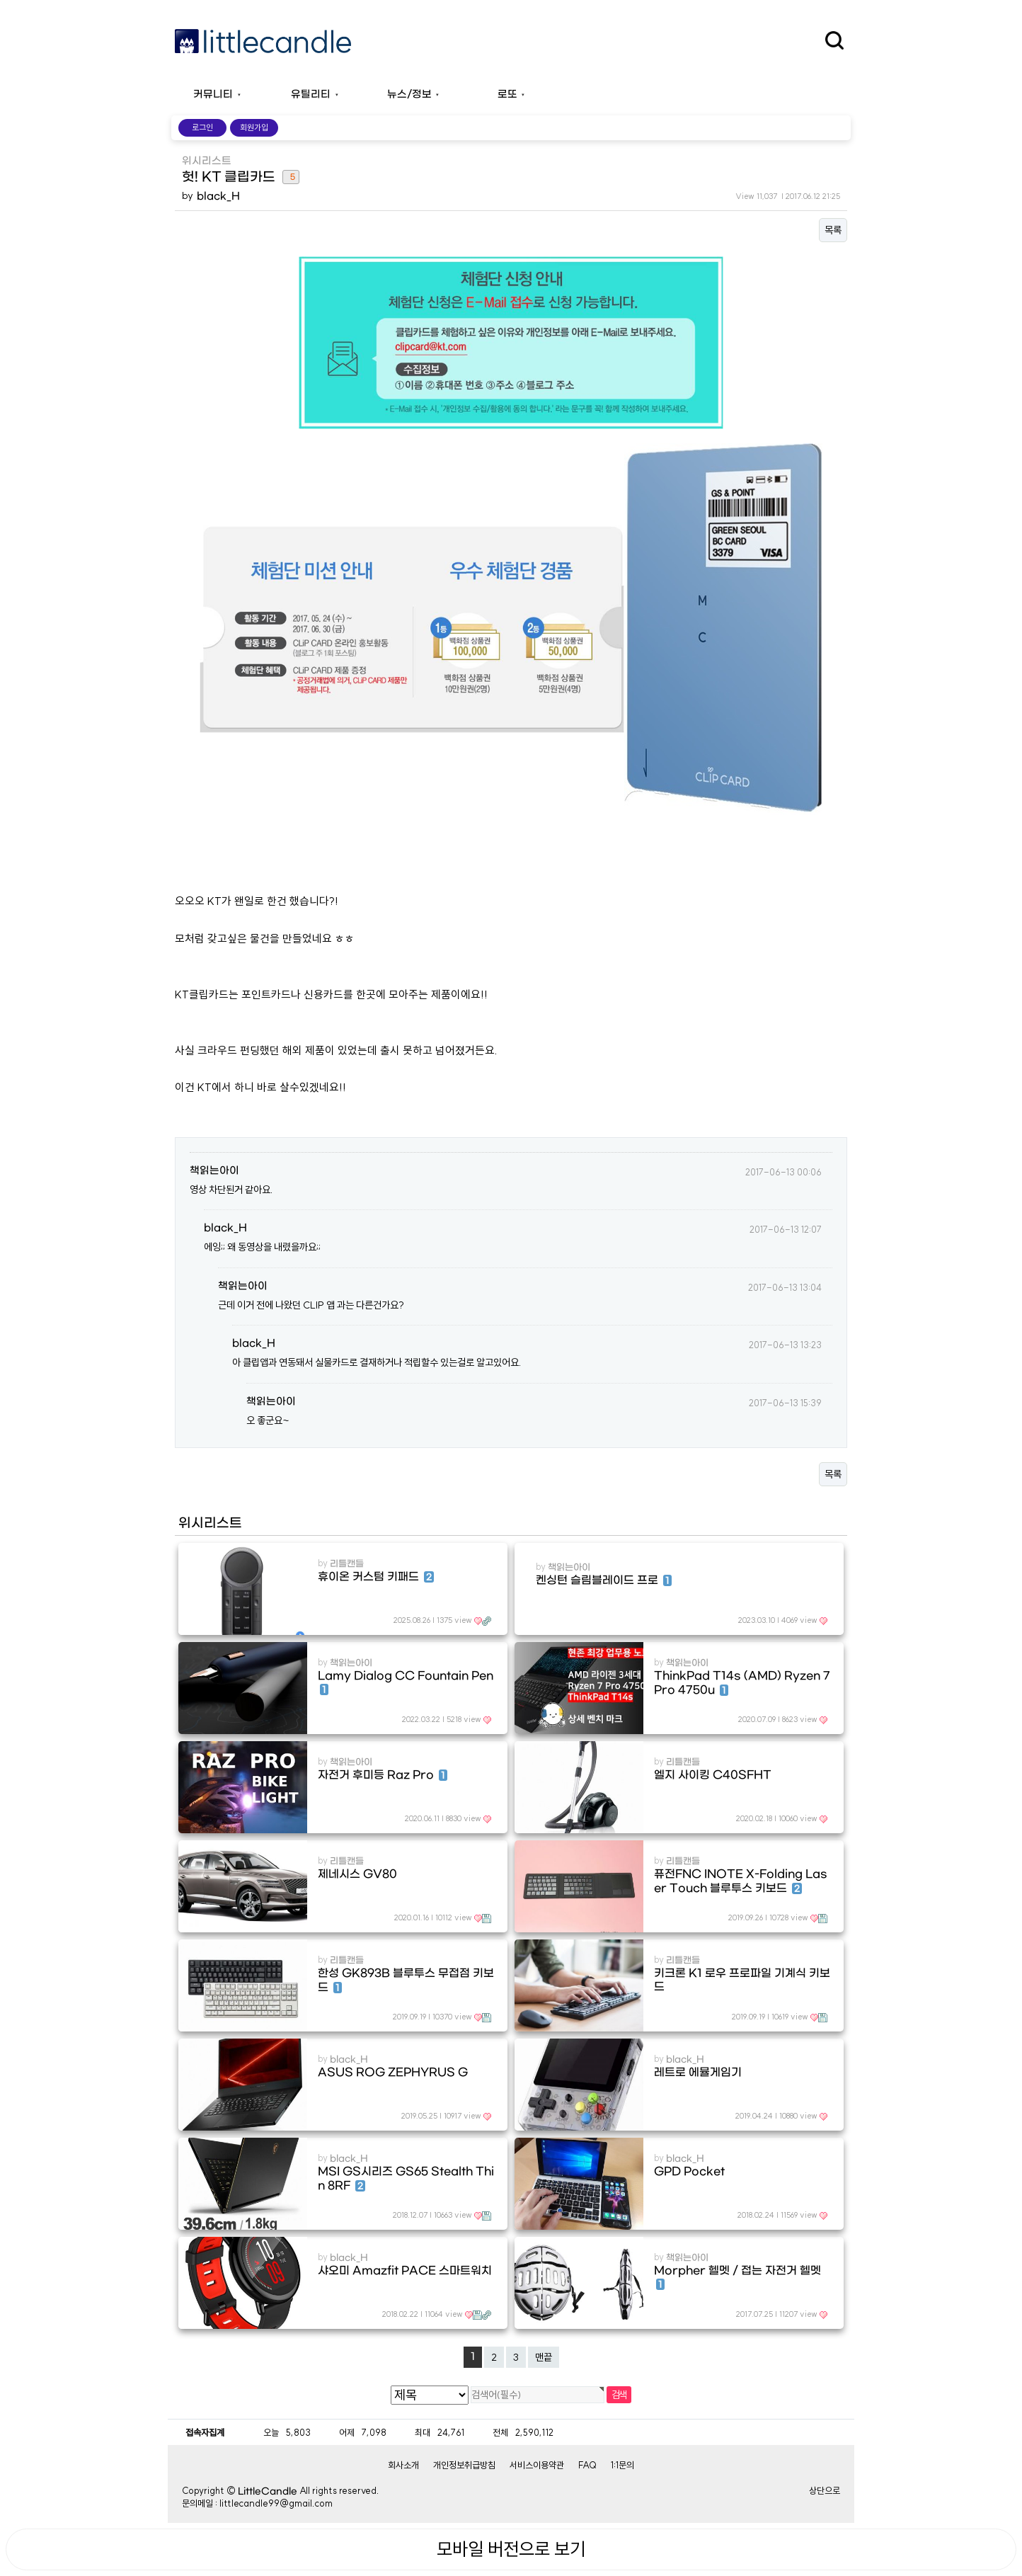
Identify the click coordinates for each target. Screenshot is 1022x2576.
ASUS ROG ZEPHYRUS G (393, 2072)
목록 (833, 230)
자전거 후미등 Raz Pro (382, 1775)
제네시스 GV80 (357, 1874)
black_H (218, 196)
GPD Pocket (689, 2171)
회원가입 (254, 127)
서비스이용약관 (537, 2464)
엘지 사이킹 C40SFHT (712, 1775)
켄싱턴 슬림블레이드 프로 (604, 1580)
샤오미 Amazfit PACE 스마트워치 (405, 2270)
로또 (507, 95)
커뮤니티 (213, 95)
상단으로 (824, 2490)
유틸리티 (311, 95)
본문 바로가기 (0, 0)
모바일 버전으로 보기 (511, 2549)
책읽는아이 (214, 1171)
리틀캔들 (347, 1563)
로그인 (202, 127)
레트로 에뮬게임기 (698, 2072)
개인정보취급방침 (464, 2464)
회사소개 (403, 2464)
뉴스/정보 (409, 95)
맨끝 (543, 2357)
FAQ (587, 2464)
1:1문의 (622, 2464)
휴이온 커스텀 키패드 (376, 1577)
